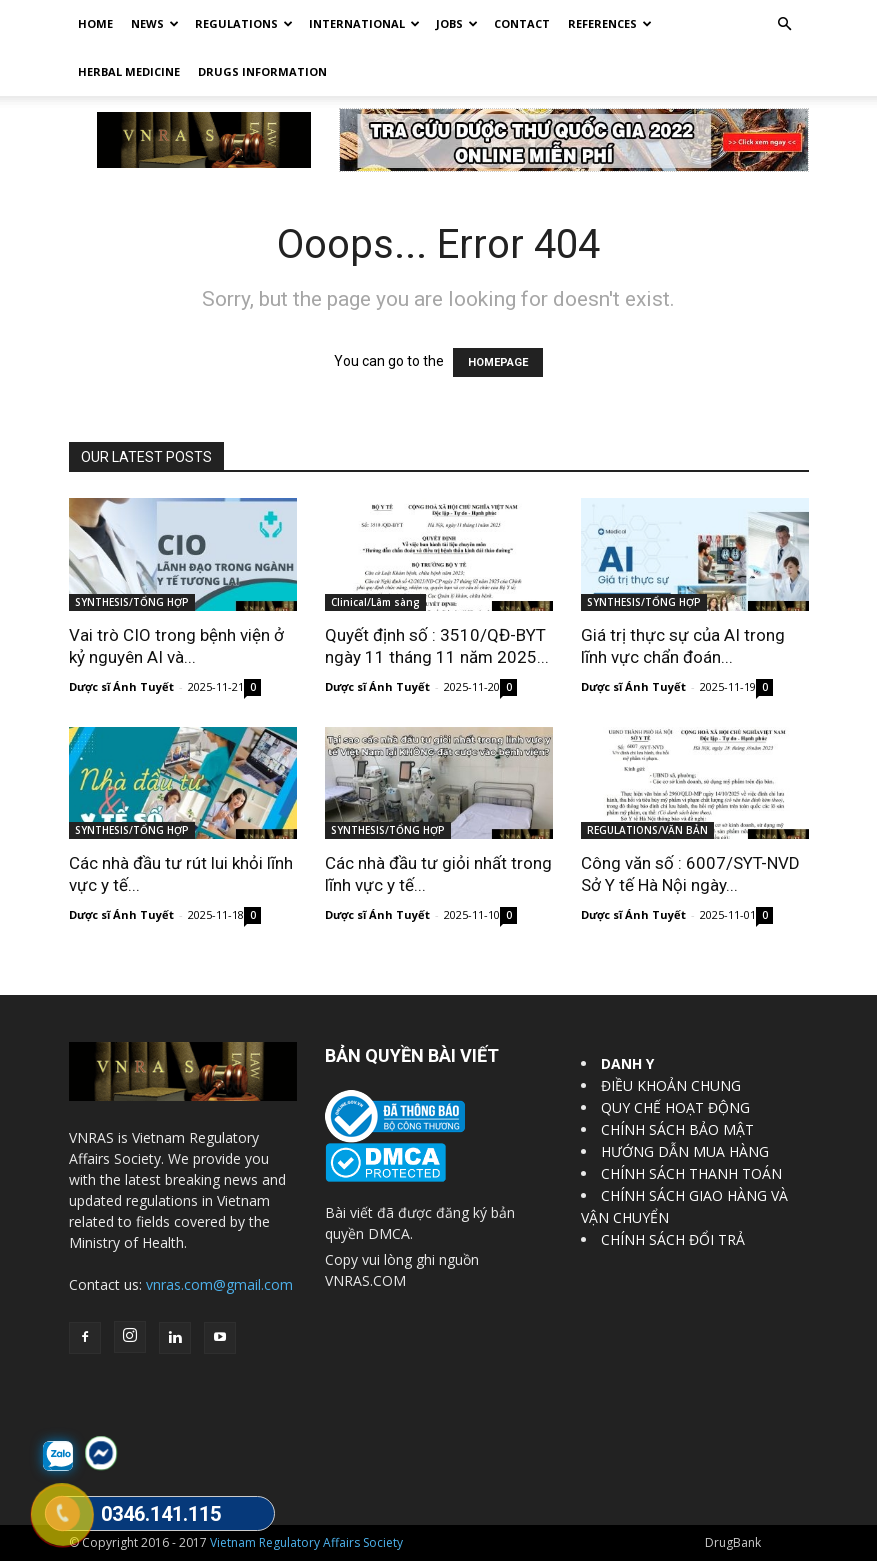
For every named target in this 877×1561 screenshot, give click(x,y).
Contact (522, 23)
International (364, 23)
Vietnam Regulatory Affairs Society (306, 1542)
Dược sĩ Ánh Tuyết (121, 686)
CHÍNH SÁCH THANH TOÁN (691, 1173)
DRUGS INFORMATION (262, 71)
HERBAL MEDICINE (129, 71)
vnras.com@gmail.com (219, 1284)
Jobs (457, 23)
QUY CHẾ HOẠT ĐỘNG (675, 1107)
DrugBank (733, 1542)
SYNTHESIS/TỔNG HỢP (132, 602)
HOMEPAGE (498, 362)
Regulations (244, 23)
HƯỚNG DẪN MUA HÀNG (685, 1151)
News (155, 23)
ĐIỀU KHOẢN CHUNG (671, 1085)
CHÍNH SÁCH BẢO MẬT (677, 1129)
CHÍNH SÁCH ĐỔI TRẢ (673, 1239)
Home (95, 23)
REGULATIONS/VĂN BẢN (647, 830)
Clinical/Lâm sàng (375, 602)
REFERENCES (610, 23)
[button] (785, 24)
